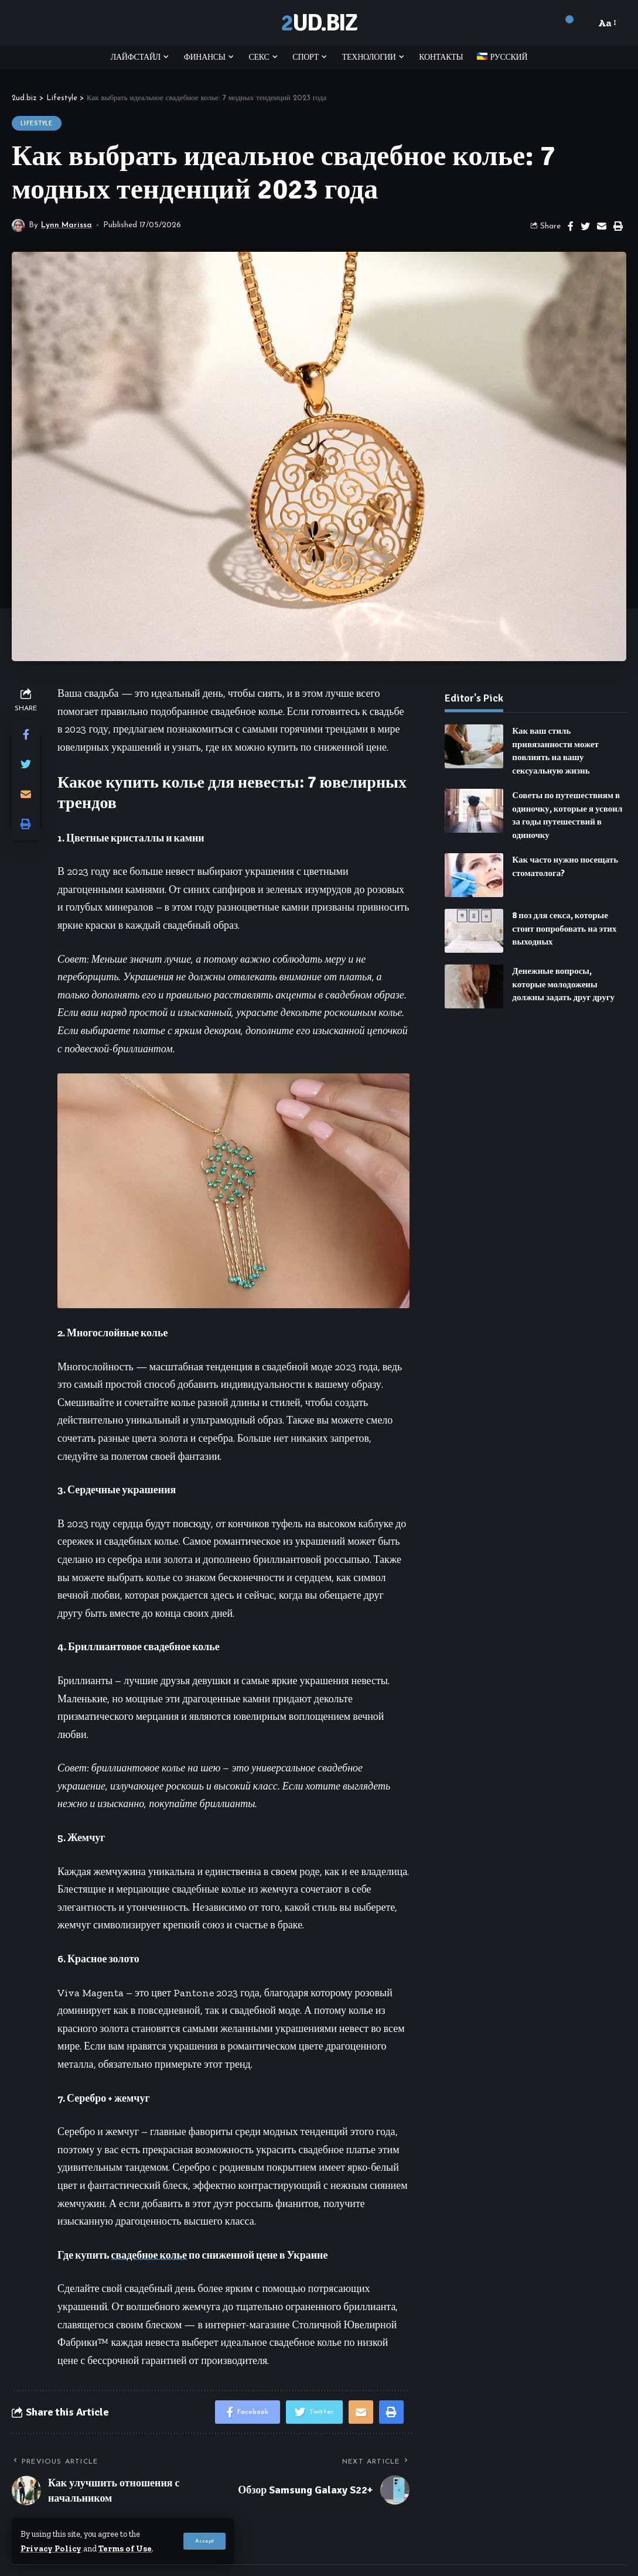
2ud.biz (319, 23)
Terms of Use (125, 2548)
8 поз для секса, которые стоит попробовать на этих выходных (564, 920)
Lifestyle (37, 123)
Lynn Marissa (66, 225)
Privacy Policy (51, 2548)
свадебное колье (149, 2255)
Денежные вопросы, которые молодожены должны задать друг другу (563, 975)
